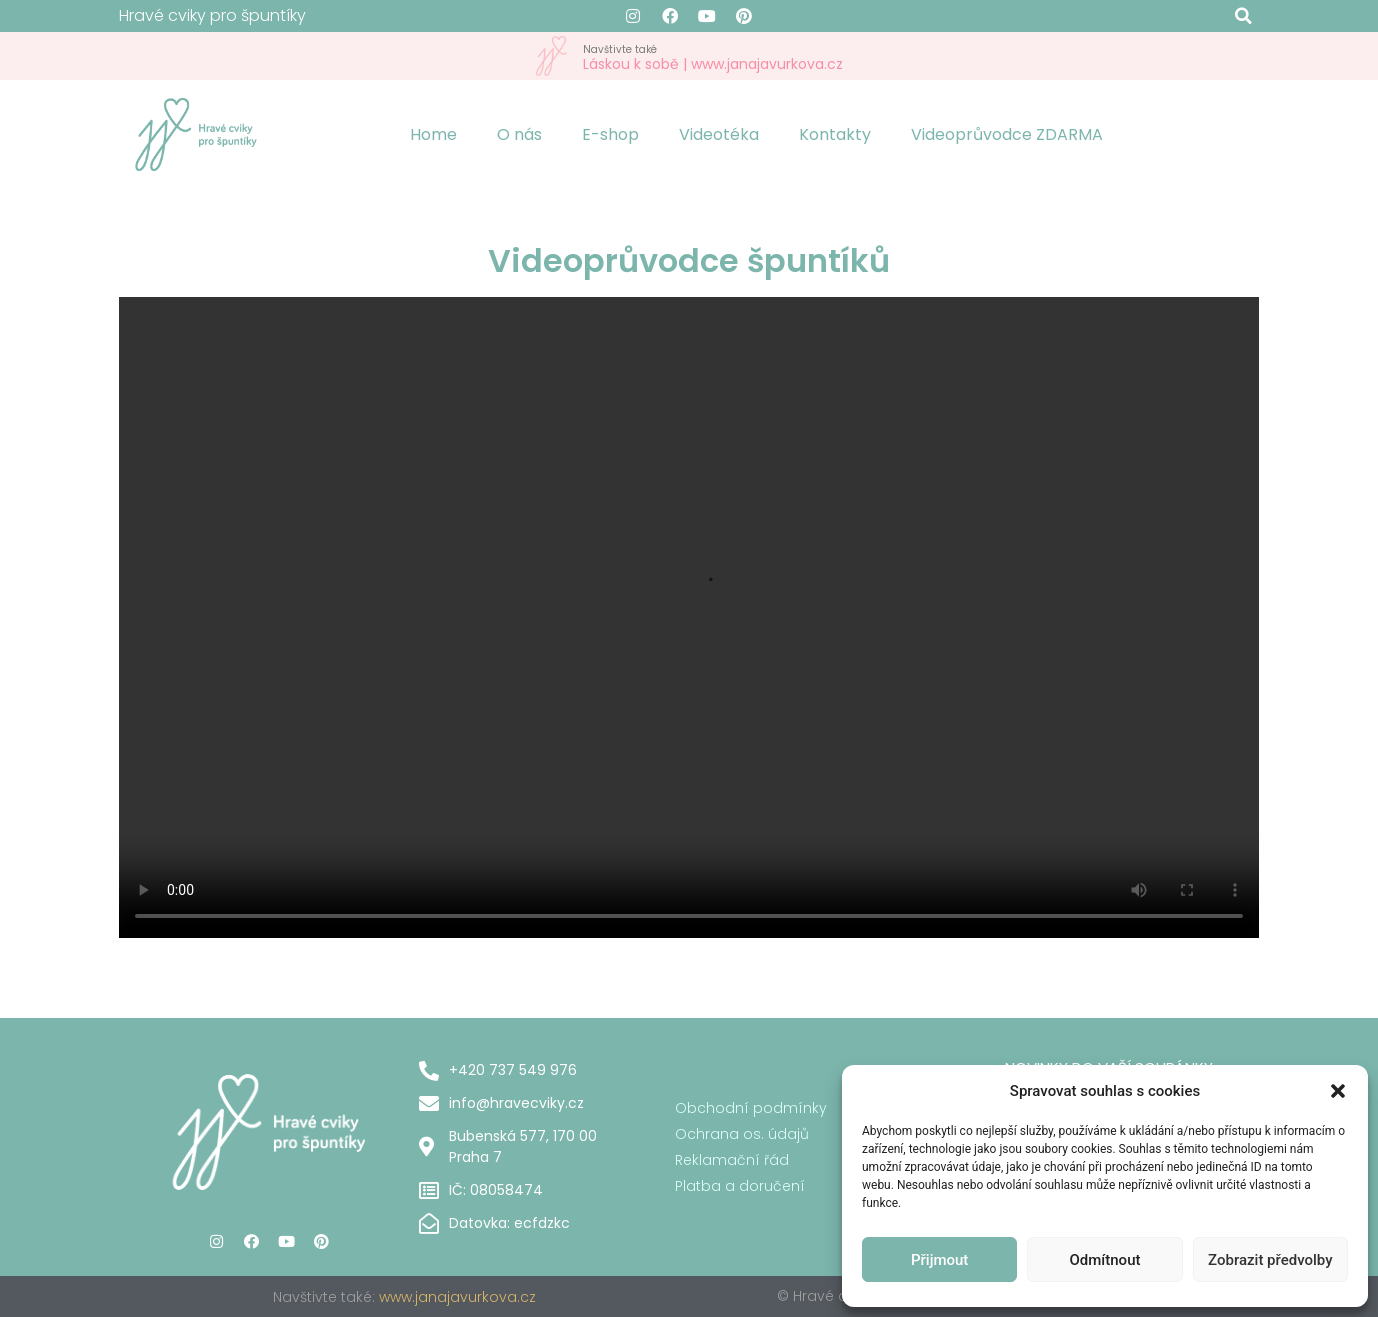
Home (433, 134)
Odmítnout (1105, 1260)
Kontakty (835, 134)
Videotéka (719, 134)
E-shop (610, 134)
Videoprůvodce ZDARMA (1007, 134)
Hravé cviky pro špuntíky (212, 15)
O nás (519, 134)
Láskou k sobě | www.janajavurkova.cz (713, 56)
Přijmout (939, 1260)
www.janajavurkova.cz (457, 1297)
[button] (1338, 1091)
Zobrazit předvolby (1270, 1260)
